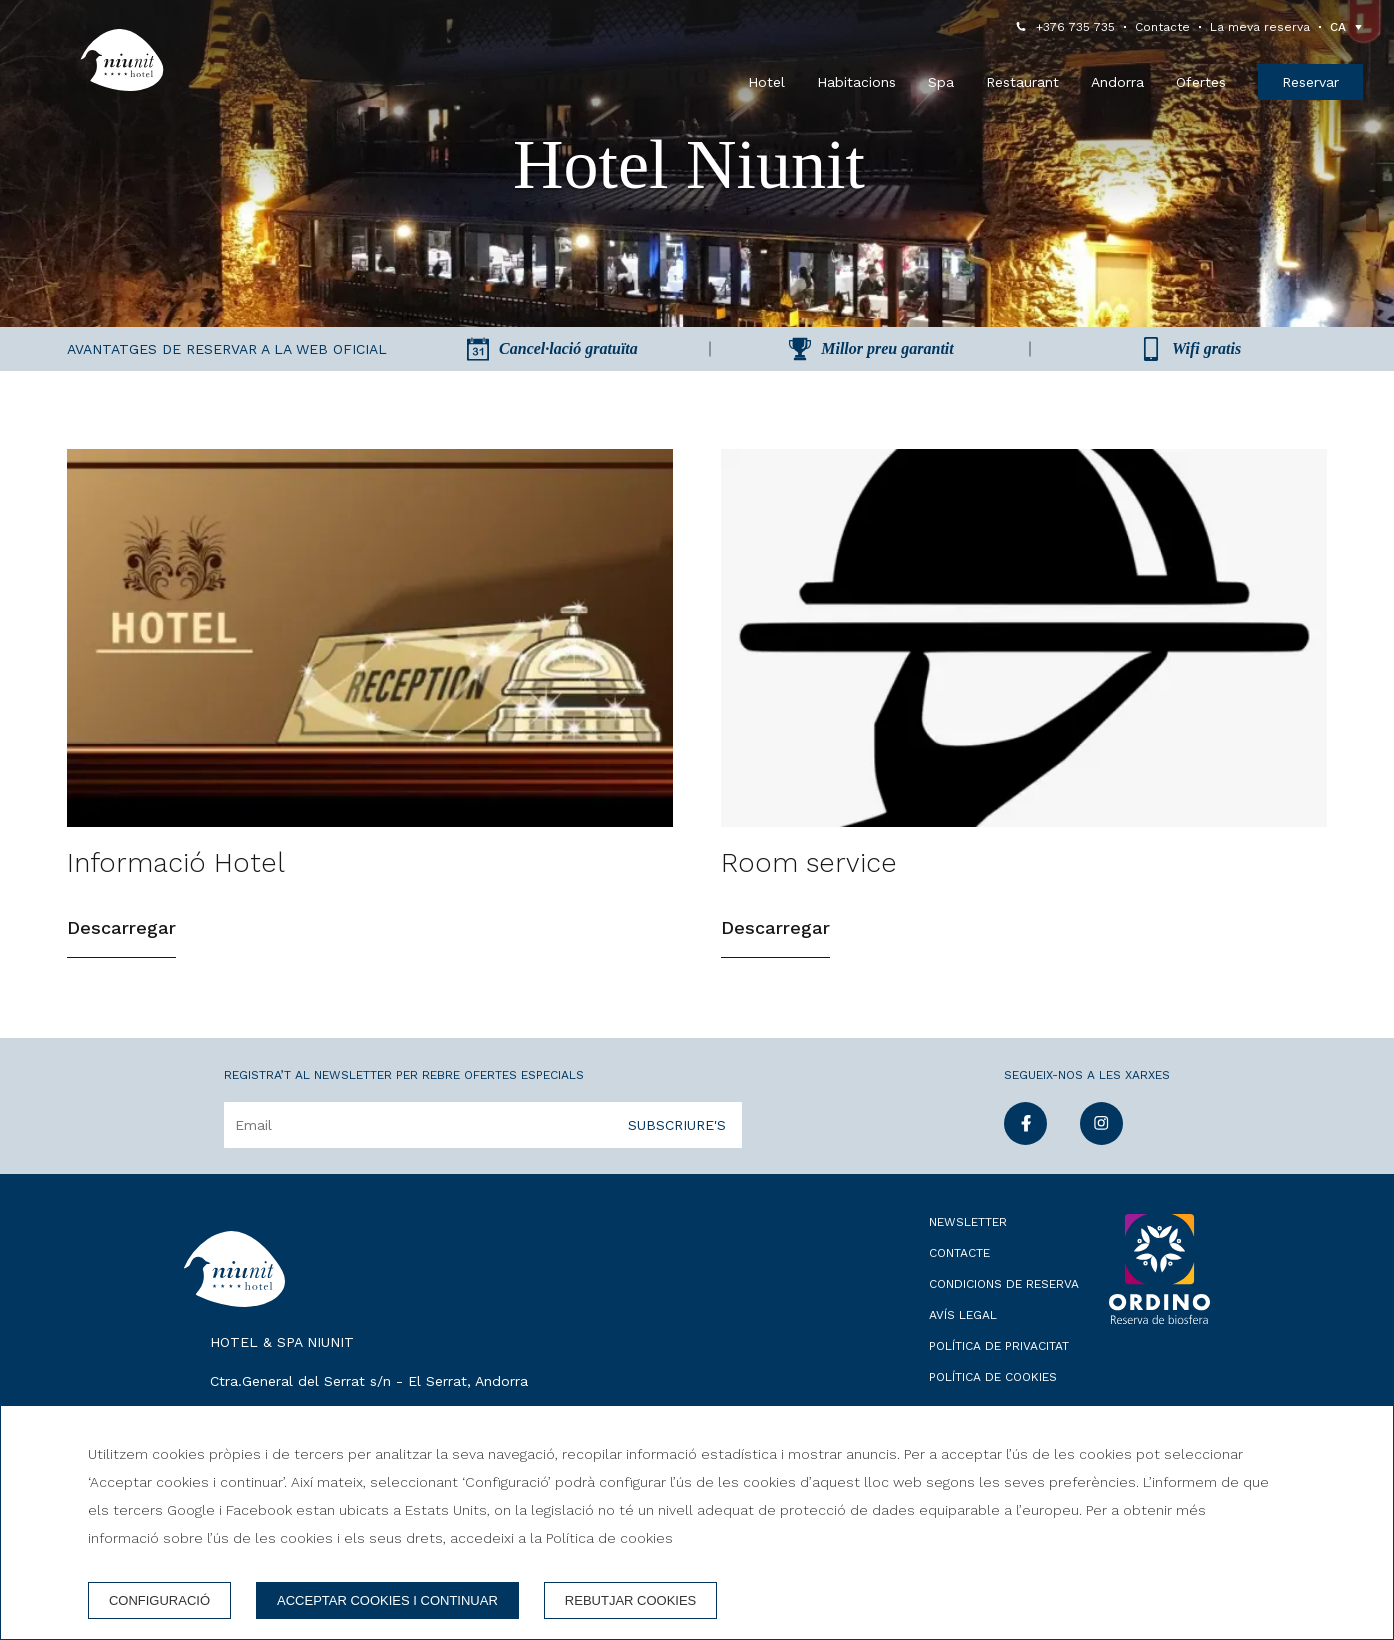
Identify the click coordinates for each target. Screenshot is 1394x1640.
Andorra (1117, 82)
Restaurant (1022, 82)
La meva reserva (1260, 27)
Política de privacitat (999, 1346)
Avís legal (963, 1315)
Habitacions (856, 82)
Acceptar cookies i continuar (387, 1600)
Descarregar (121, 927)
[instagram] (1101, 1138)
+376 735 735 (1075, 27)
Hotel (766, 82)
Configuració (159, 1600)
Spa (941, 82)
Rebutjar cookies (630, 1600)
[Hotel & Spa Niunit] (122, 60)
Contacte (1162, 27)
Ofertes (1201, 82)
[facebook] (1025, 1138)
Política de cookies (993, 1377)
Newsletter (968, 1222)
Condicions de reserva (1004, 1284)
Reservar (1310, 82)
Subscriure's (677, 1125)
